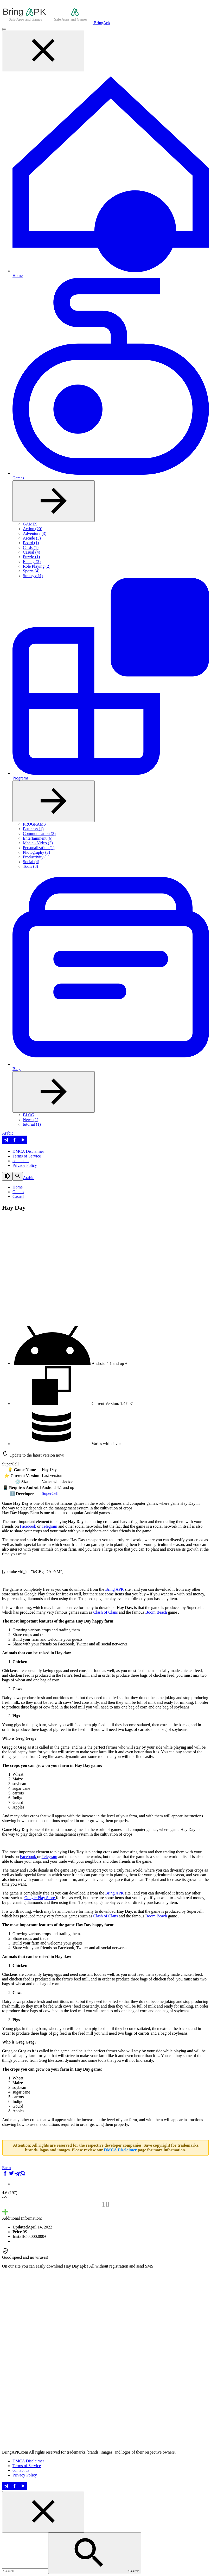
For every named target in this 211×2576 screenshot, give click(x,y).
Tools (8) (30, 866)
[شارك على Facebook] (5, 2175)
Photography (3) (36, 852)
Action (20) (32, 529)
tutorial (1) (32, 1124)
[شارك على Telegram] (17, 2175)
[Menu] (4, 29)
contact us (20, 1161)
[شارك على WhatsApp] (22, 2175)
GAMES (30, 524)
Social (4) (31, 861)
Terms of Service (26, 1156)
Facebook (28, 1526)
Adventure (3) (34, 533)
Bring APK (115, 1589)
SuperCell (50, 1493)
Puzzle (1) (31, 557)
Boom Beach (156, 1612)
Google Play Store (40, 1898)
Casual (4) (31, 552)
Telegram (49, 1526)
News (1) (30, 1119)
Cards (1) (31, 547)
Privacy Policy (24, 1165)
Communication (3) (39, 833)
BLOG (28, 1115)
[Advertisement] (105, 2410)
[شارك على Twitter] (11, 2175)
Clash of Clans (106, 1612)
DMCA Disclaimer (28, 1151)
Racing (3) (32, 561)
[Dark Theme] (7, 1176)
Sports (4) (31, 571)
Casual (18, 1196)
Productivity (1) (36, 857)
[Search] (17, 1176)
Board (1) (31, 543)
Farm (6, 2167)
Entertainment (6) (37, 838)
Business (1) (33, 829)
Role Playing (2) (36, 566)
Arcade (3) (32, 538)
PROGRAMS (34, 824)
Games (18, 1192)
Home (17, 1187)
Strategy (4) (33, 575)
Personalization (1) (38, 847)
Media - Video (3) (38, 843)
